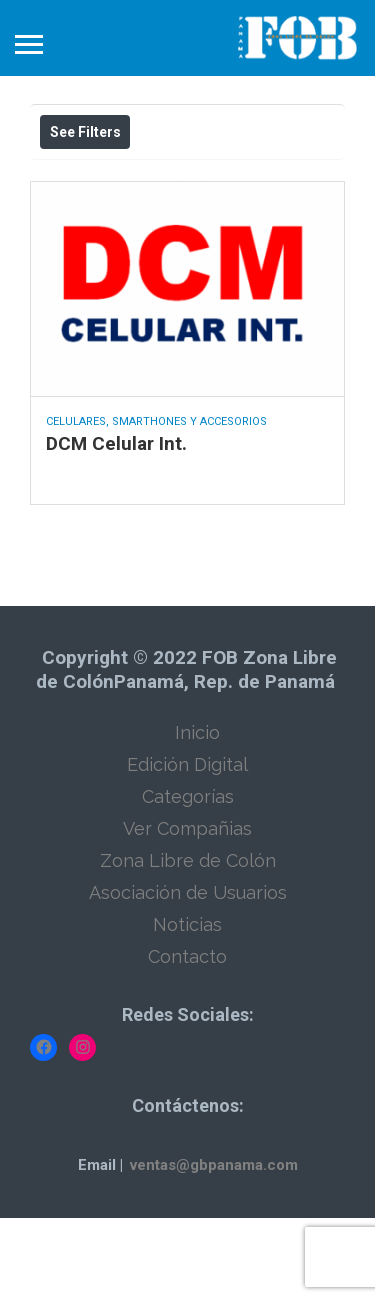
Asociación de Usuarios (188, 975)
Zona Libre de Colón (188, 943)
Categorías (188, 879)
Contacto (187, 1039)
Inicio (197, 815)
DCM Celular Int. (116, 526)
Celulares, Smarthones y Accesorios (156, 504)
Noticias (187, 1007)
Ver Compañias (187, 911)
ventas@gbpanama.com (214, 1248)
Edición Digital (187, 847)
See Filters (85, 132)
